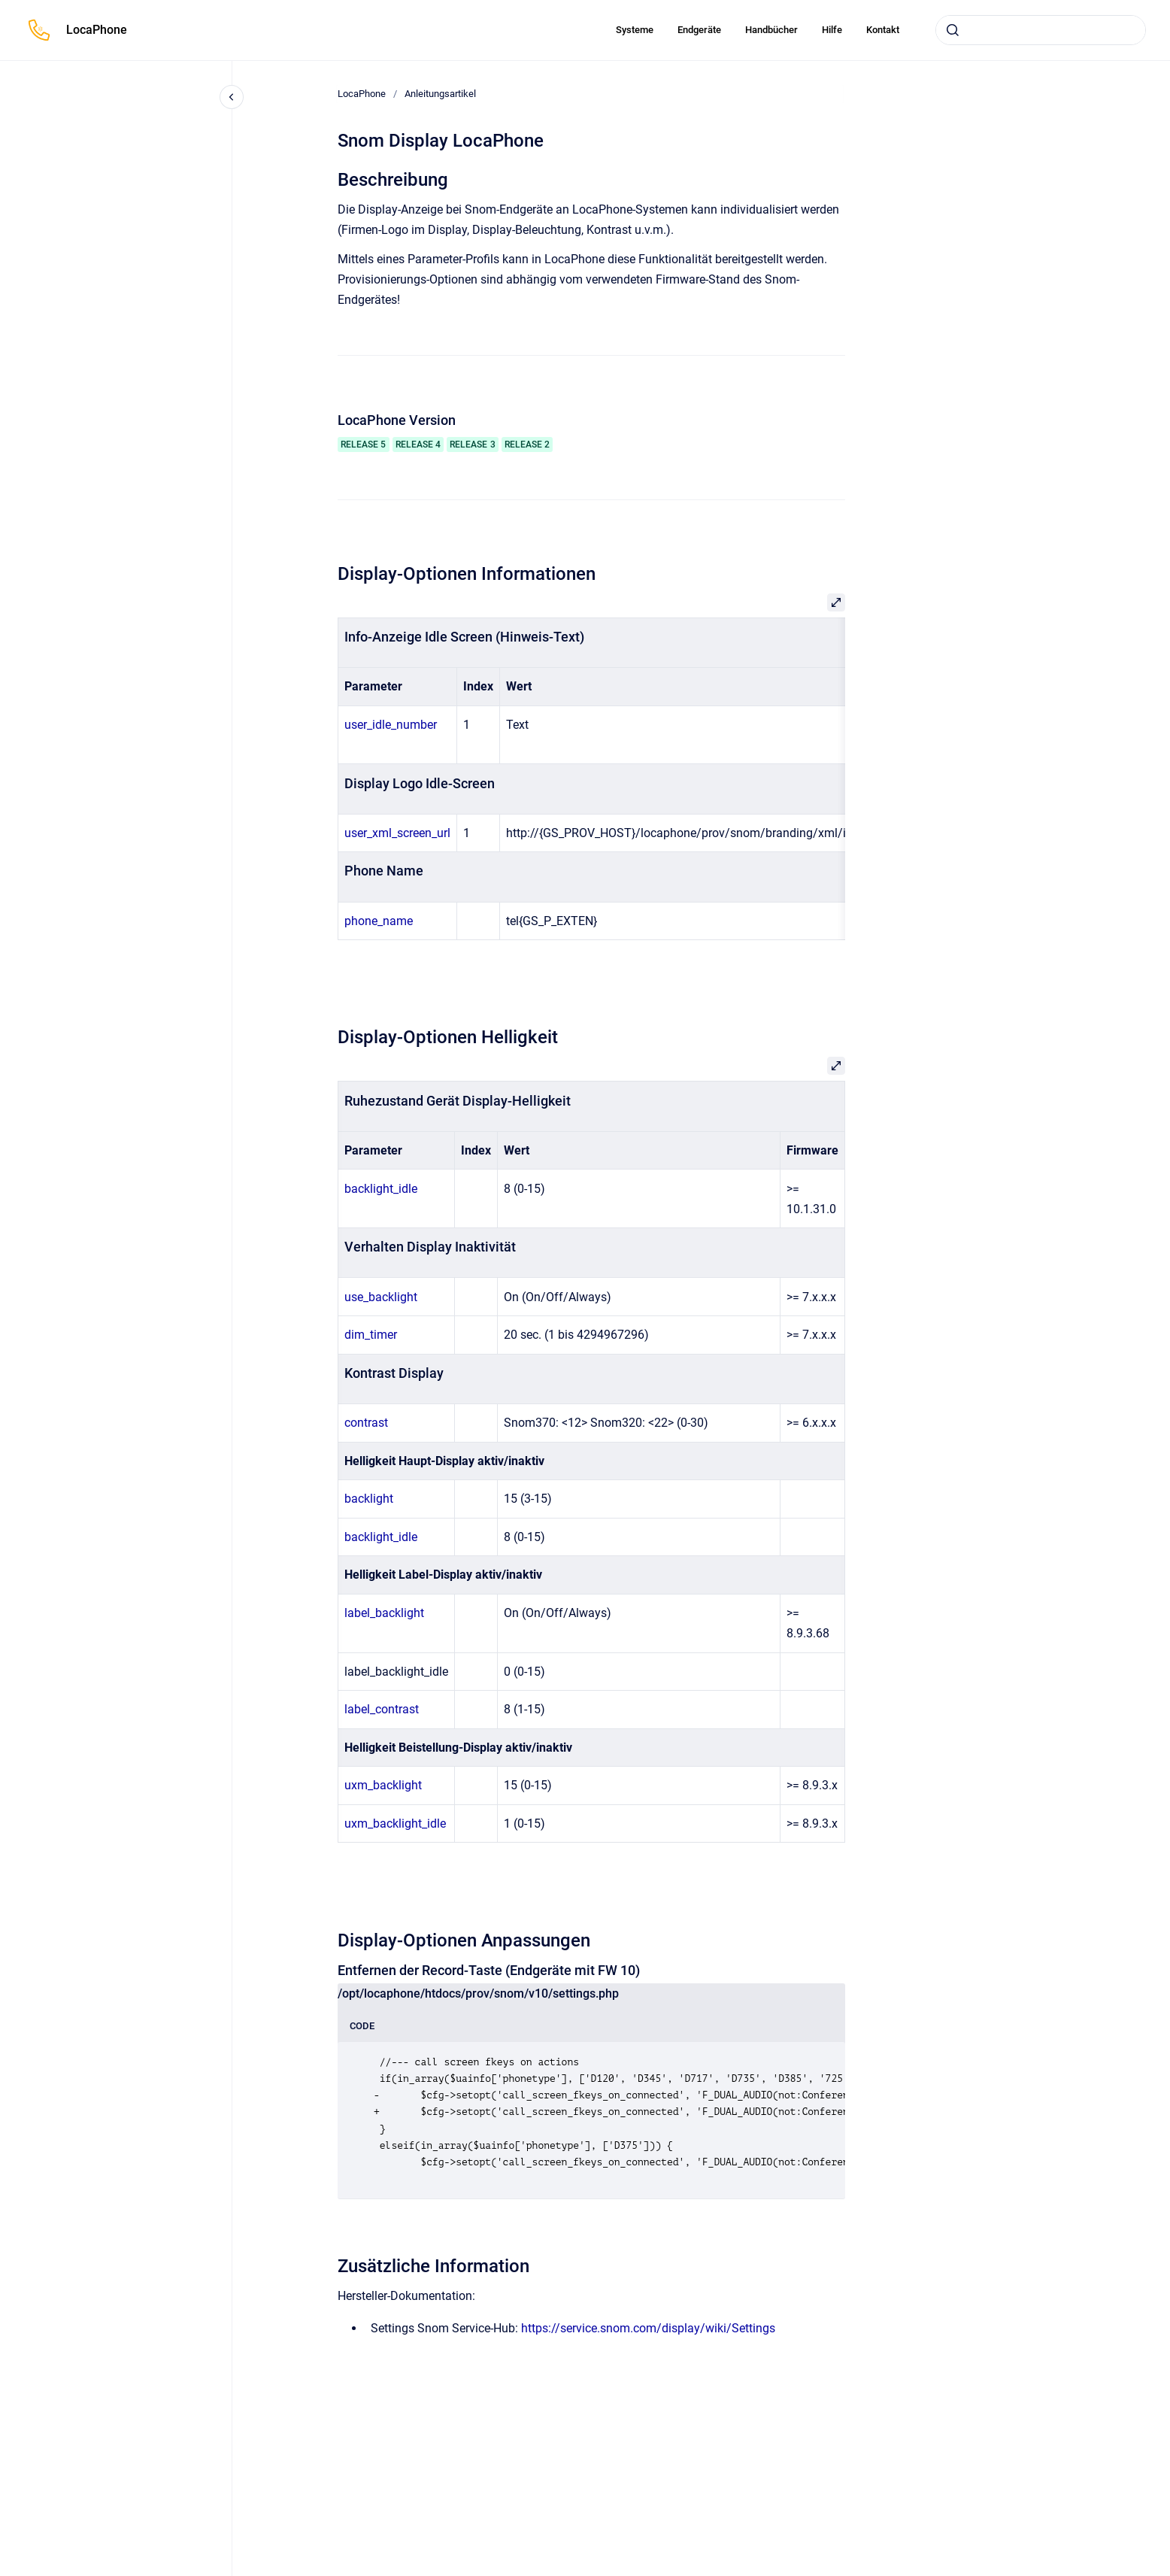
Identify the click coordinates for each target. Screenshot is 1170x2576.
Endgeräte (699, 29)
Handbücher (771, 29)
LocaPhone (96, 30)
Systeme (634, 29)
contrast (366, 1422)
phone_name (378, 921)
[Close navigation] (232, 97)
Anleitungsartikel (440, 93)
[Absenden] (953, 30)
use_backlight (380, 1297)
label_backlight (384, 1613)
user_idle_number (390, 725)
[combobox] (1040, 30)
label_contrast (381, 1709)
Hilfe (832, 29)
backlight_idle (380, 1189)
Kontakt (882, 29)
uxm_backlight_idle (395, 1823)
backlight (368, 1498)
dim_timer (370, 1334)
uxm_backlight (383, 1785)
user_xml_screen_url (397, 833)
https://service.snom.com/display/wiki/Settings (648, 2328)
